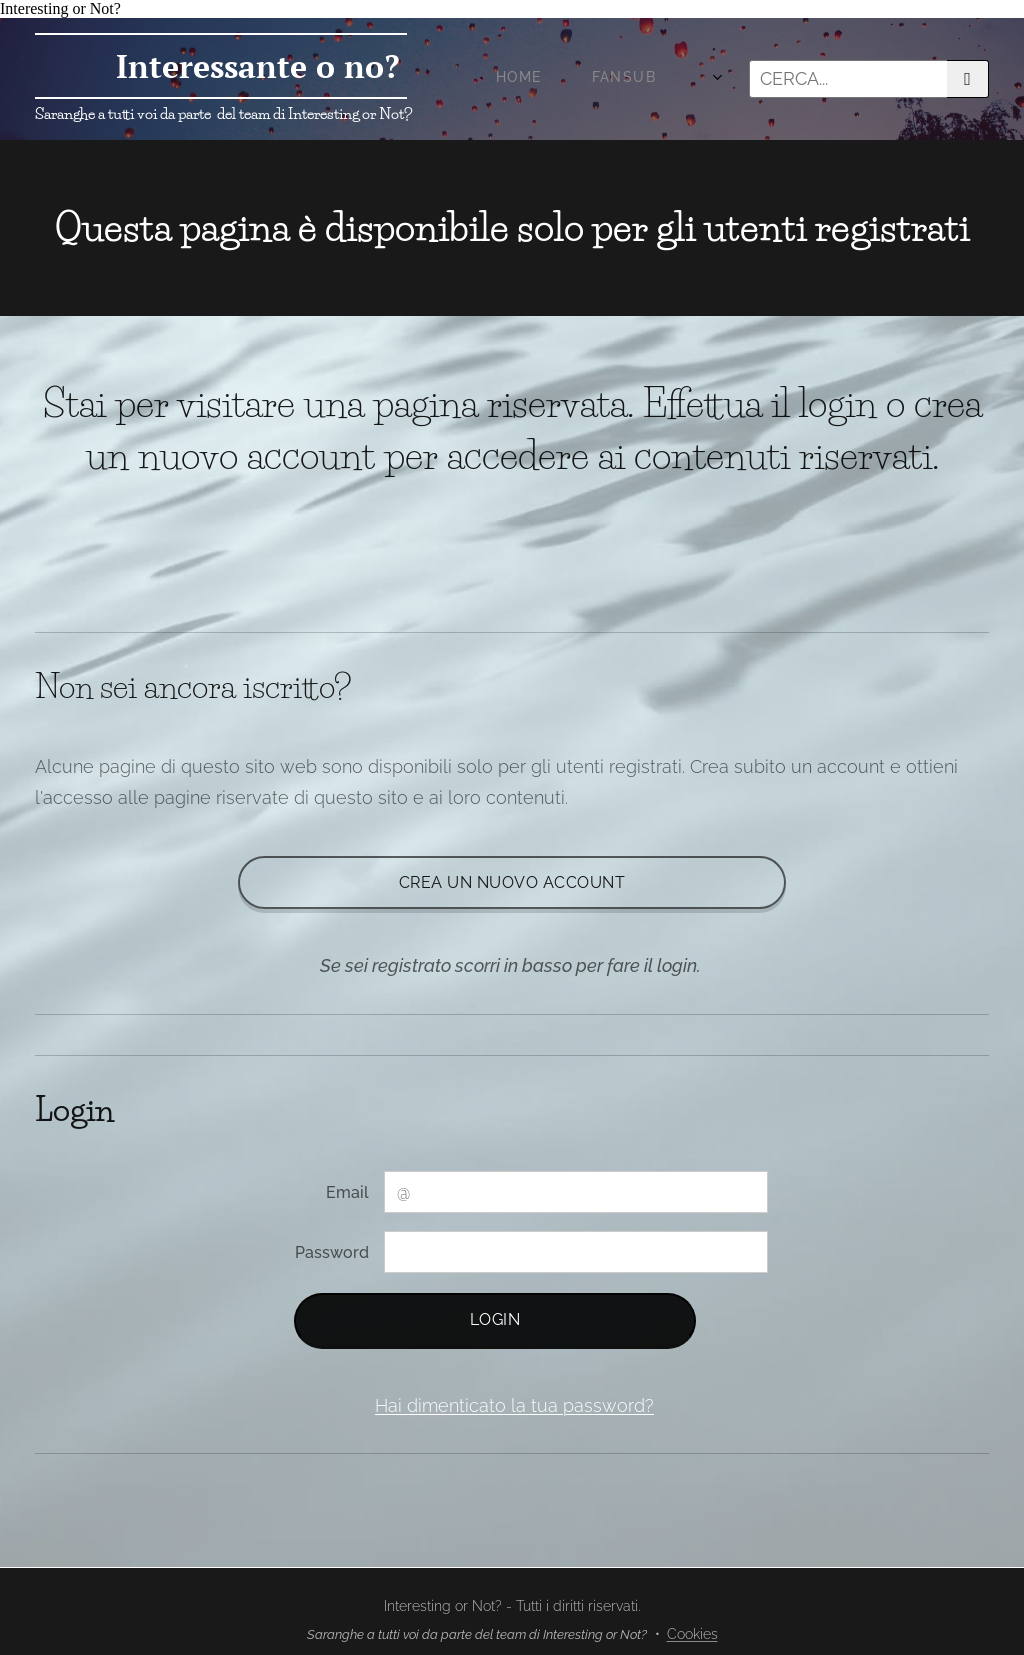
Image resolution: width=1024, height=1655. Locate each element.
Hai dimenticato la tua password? (514, 1405)
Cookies (692, 1634)
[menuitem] (496, 79)
